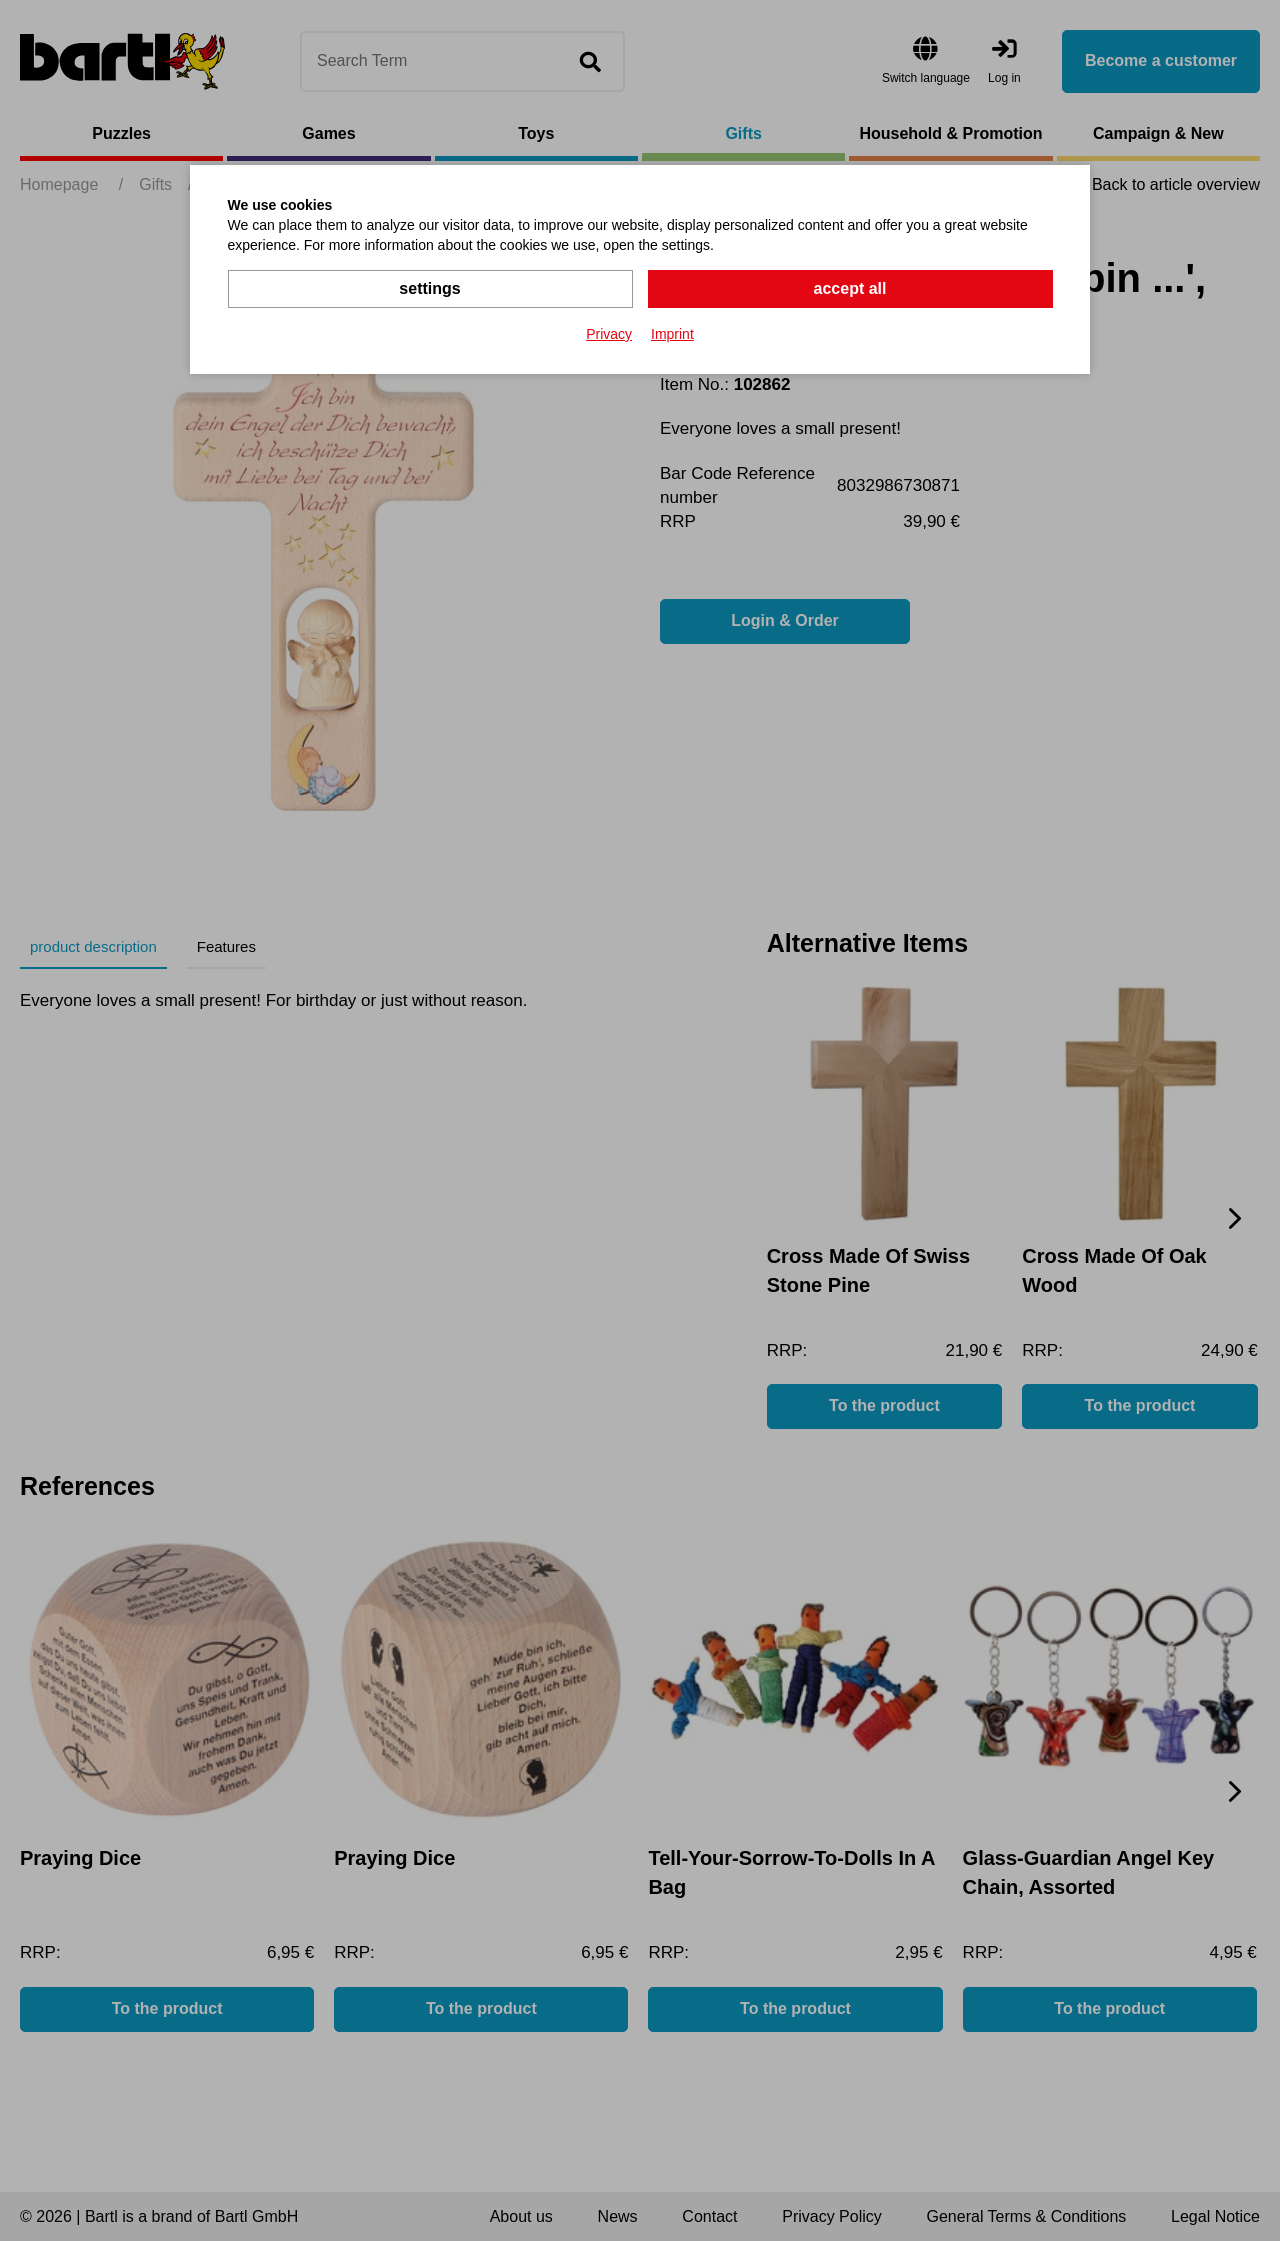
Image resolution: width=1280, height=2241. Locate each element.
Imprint (672, 334)
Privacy (609, 334)
